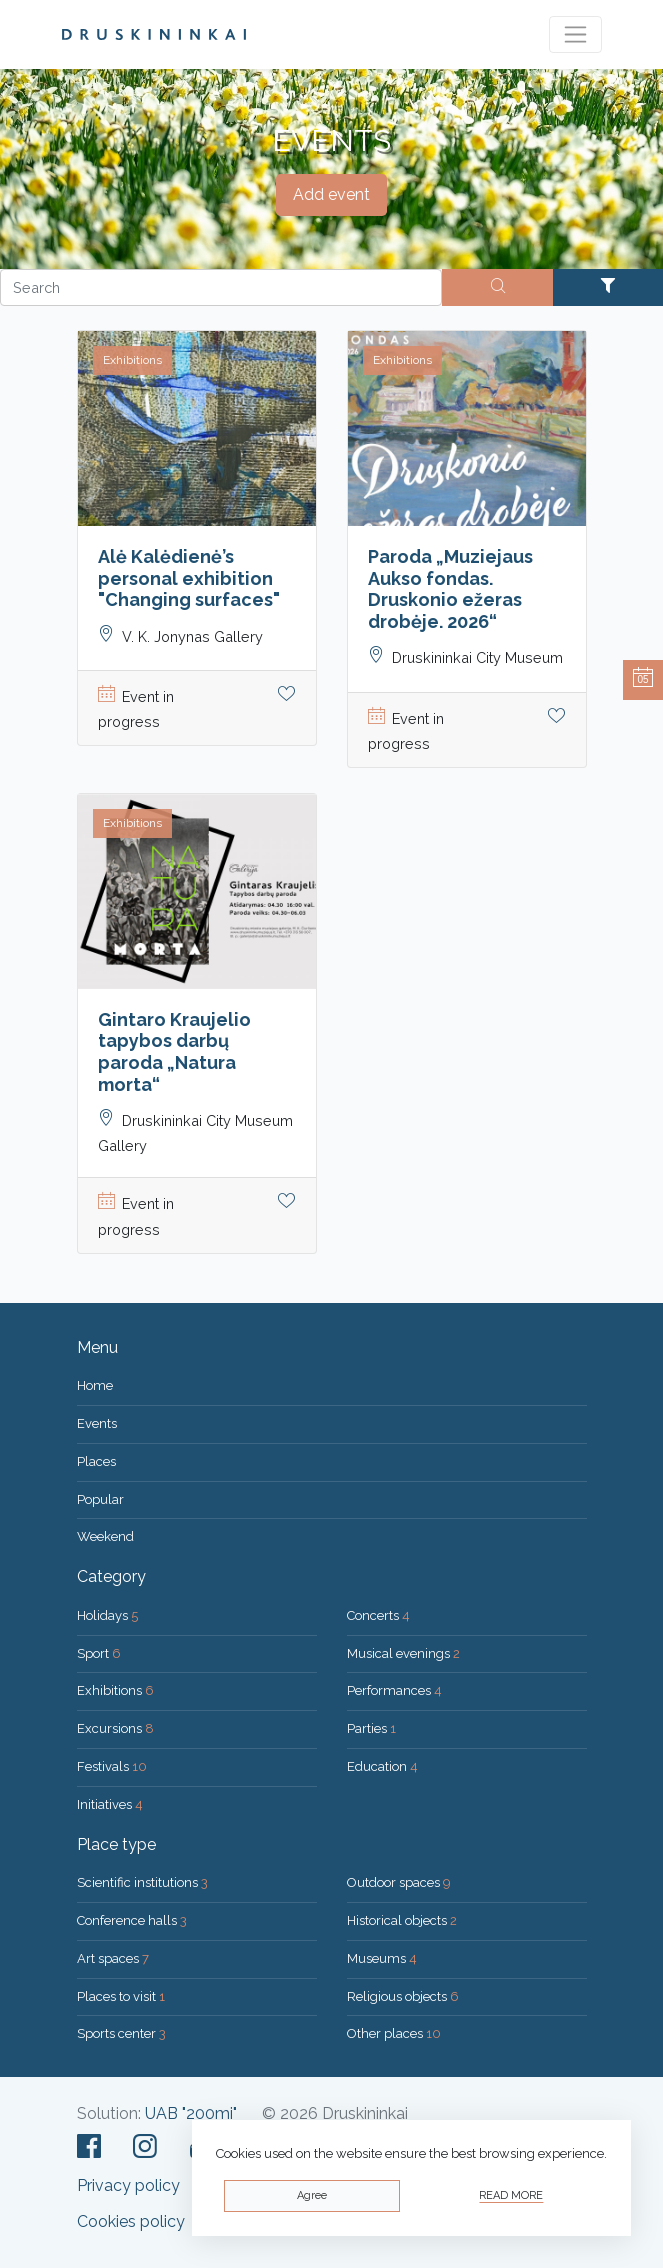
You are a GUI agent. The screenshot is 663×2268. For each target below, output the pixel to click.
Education (382, 1766)
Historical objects (402, 1920)
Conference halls (132, 1920)
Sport (99, 1653)
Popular (100, 1499)
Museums (382, 1958)
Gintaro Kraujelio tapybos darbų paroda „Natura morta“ (174, 1052)
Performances (394, 1690)
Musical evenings (403, 1653)
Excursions (115, 1728)
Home (95, 1385)
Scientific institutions (142, 1882)
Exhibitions (115, 1690)
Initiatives (110, 1804)
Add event (331, 194)
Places (96, 1461)
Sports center (121, 2033)
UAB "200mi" (191, 2113)
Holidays (107, 1615)
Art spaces (113, 1958)
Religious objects (403, 1996)
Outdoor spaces (399, 1882)
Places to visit (121, 1996)
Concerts (378, 1615)
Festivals (112, 1766)
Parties (371, 1728)
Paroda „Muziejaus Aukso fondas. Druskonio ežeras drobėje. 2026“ (450, 589)
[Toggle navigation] (575, 34)
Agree (312, 2195)
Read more (511, 2195)
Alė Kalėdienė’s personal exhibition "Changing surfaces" (189, 578)
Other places (394, 2033)
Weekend (105, 1536)
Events (97, 1423)
